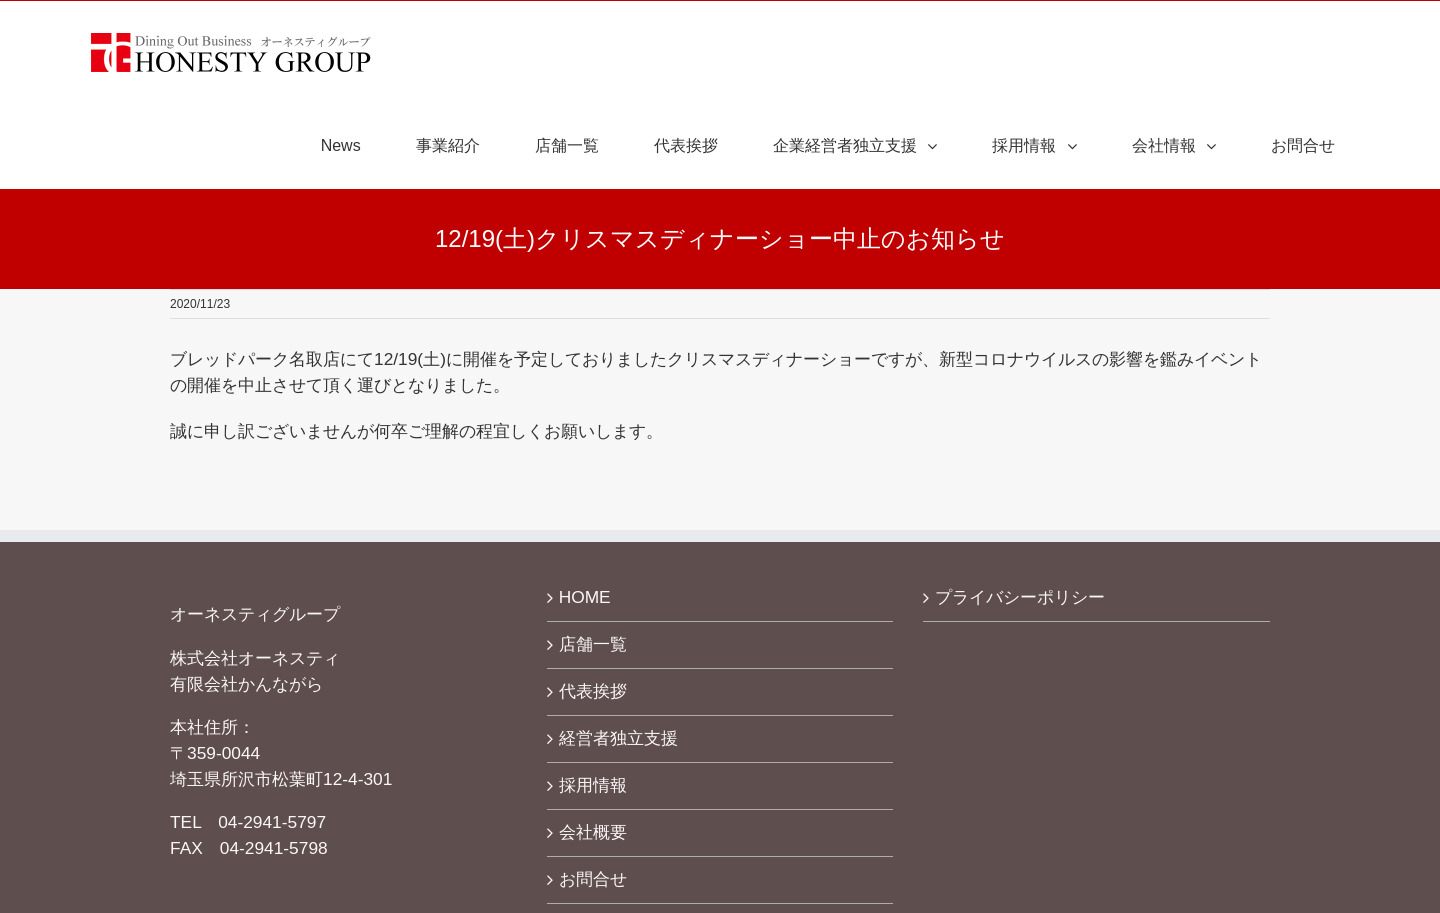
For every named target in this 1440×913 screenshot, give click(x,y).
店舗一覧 (593, 644)
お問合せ (593, 879)
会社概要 (593, 832)
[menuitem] (353, 146)
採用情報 (593, 785)
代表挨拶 (593, 691)
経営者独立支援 (618, 738)
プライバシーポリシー (1020, 597)
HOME (585, 597)
